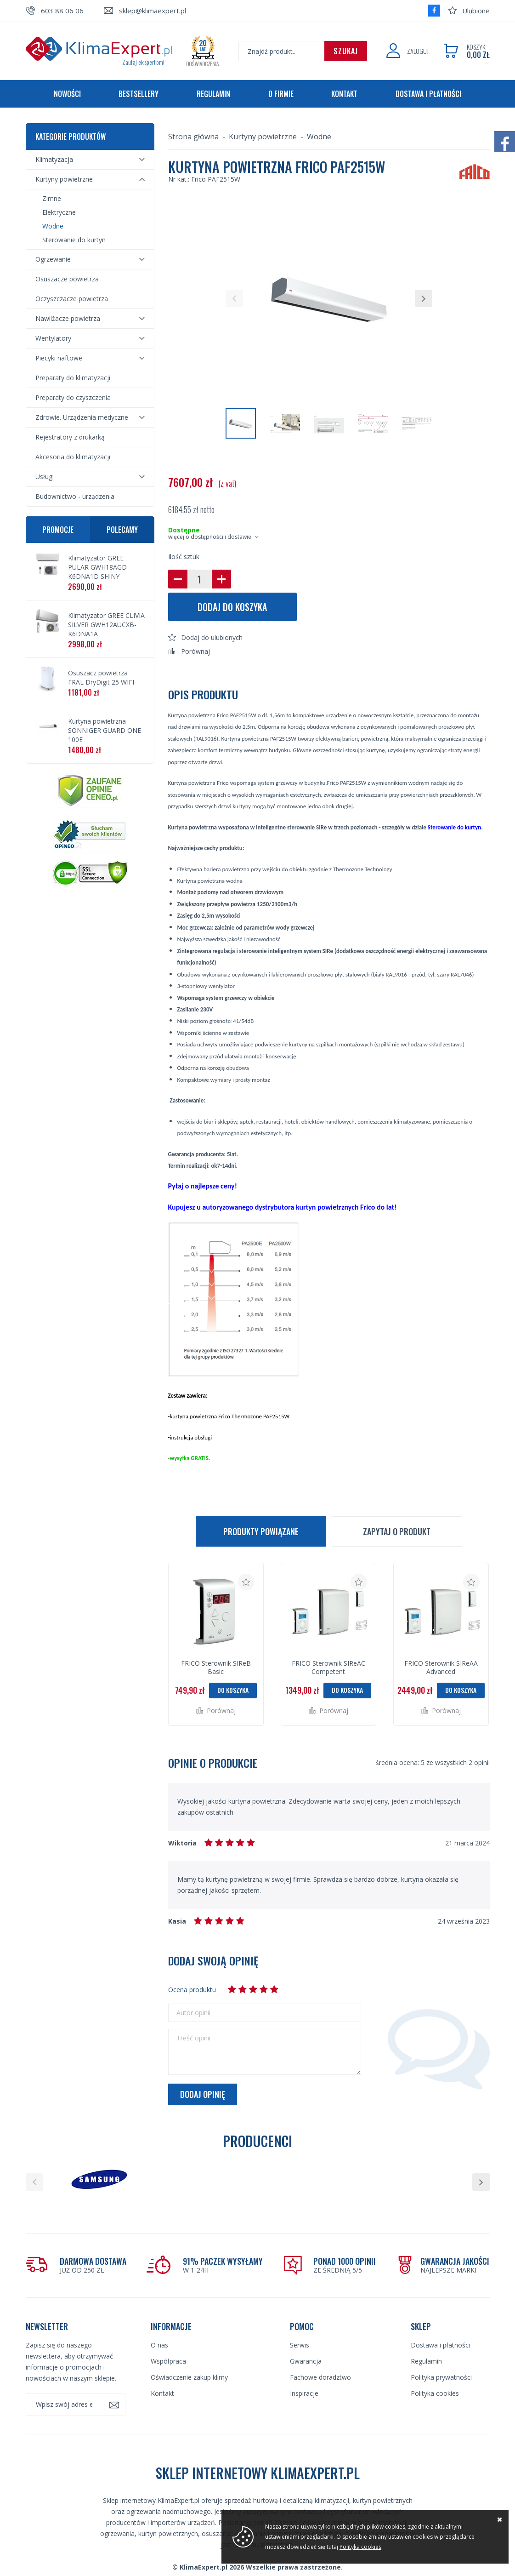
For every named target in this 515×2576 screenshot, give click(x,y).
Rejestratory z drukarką (70, 437)
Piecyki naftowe (58, 358)
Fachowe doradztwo (320, 2347)
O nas (159, 2315)
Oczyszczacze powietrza (71, 298)
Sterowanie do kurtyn (74, 239)
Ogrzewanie (53, 259)
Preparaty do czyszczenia (73, 397)
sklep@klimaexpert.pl (152, 10)
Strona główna (193, 136)
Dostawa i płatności (428, 93)
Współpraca (168, 2331)
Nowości (67, 93)
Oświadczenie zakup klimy (189, 2347)
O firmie (281, 93)
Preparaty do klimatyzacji (72, 377)
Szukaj (346, 51)
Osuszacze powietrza (67, 278)
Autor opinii (193, 2013)
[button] (234, 298)
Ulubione (476, 10)
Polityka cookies (435, 2363)
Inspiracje (304, 2363)
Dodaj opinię (202, 2094)
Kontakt (344, 93)
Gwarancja (306, 2331)
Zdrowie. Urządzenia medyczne (81, 417)
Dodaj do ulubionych (212, 637)
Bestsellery (138, 93)
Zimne (51, 198)
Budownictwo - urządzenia (74, 496)
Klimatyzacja (54, 159)
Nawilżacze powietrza (67, 318)
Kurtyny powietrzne (64, 179)
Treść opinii (193, 2038)
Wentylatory (53, 338)
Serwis (299, 2315)
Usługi (44, 476)
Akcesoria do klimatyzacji (72, 456)
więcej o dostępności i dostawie (209, 537)
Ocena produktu (192, 1989)
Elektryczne (59, 212)
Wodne (52, 226)
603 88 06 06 (62, 10)
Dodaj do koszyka (232, 607)
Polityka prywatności (441, 2347)
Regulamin (213, 93)
